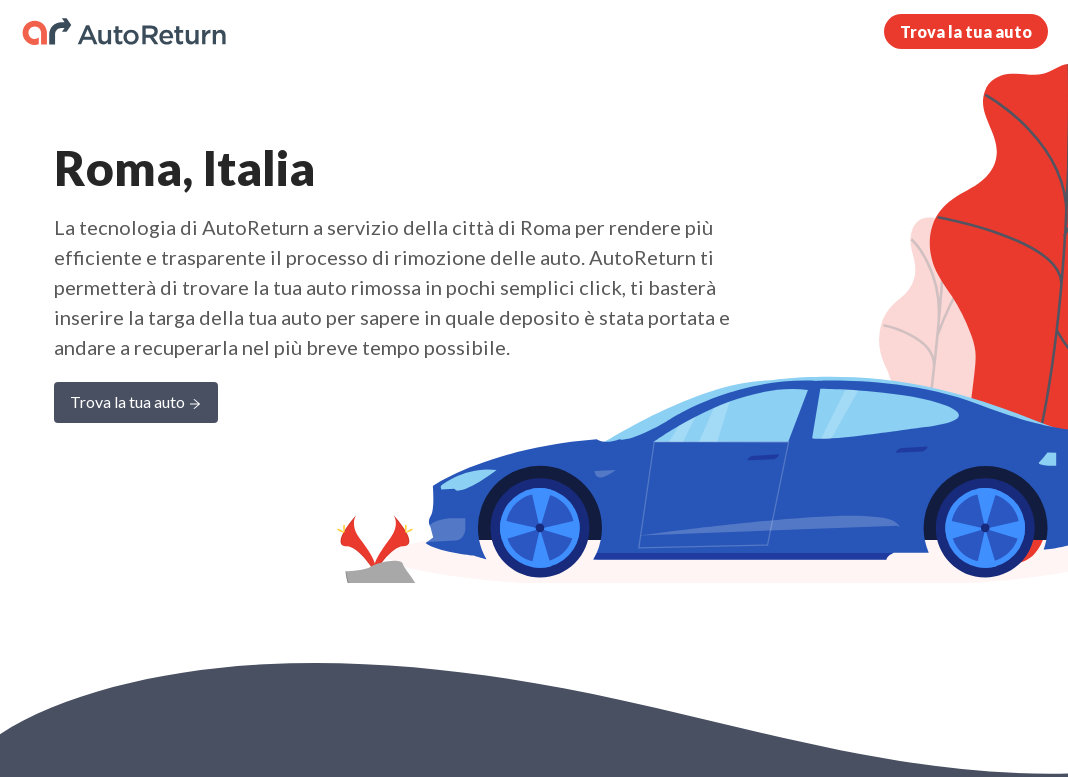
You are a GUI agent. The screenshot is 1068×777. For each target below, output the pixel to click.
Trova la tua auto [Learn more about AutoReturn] (136, 403)
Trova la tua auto (966, 31)
